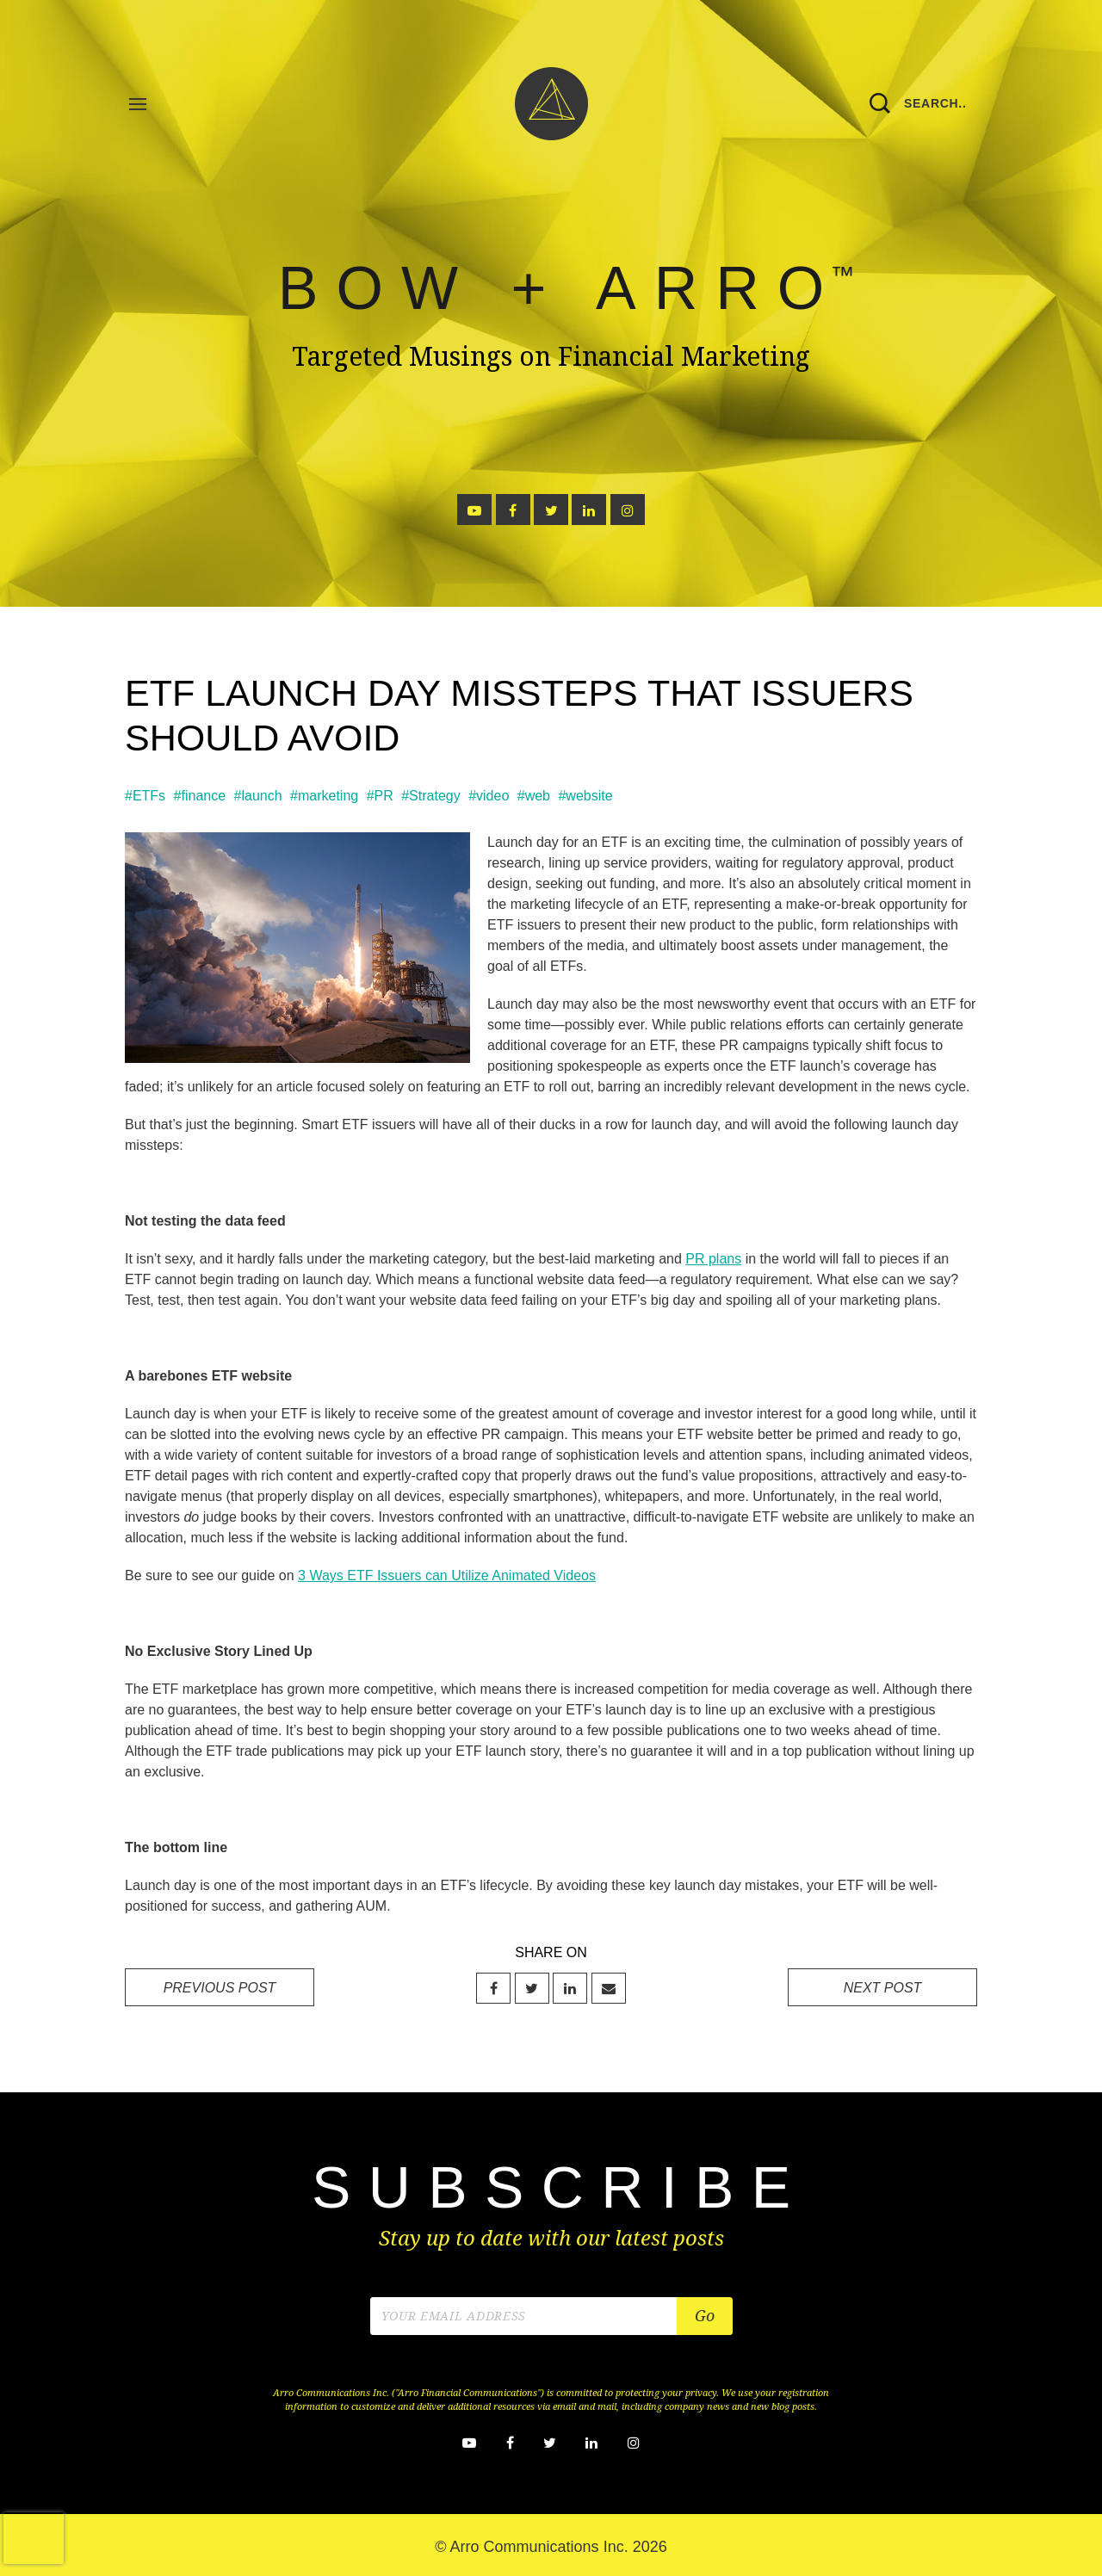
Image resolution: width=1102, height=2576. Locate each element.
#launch (258, 795)
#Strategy (430, 795)
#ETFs (145, 795)
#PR (380, 795)
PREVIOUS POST (220, 1987)
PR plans (713, 1258)
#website (585, 795)
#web (533, 795)
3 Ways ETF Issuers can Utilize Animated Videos (447, 1575)
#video (488, 795)
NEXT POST (883, 1987)
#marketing (324, 795)
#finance (200, 795)
